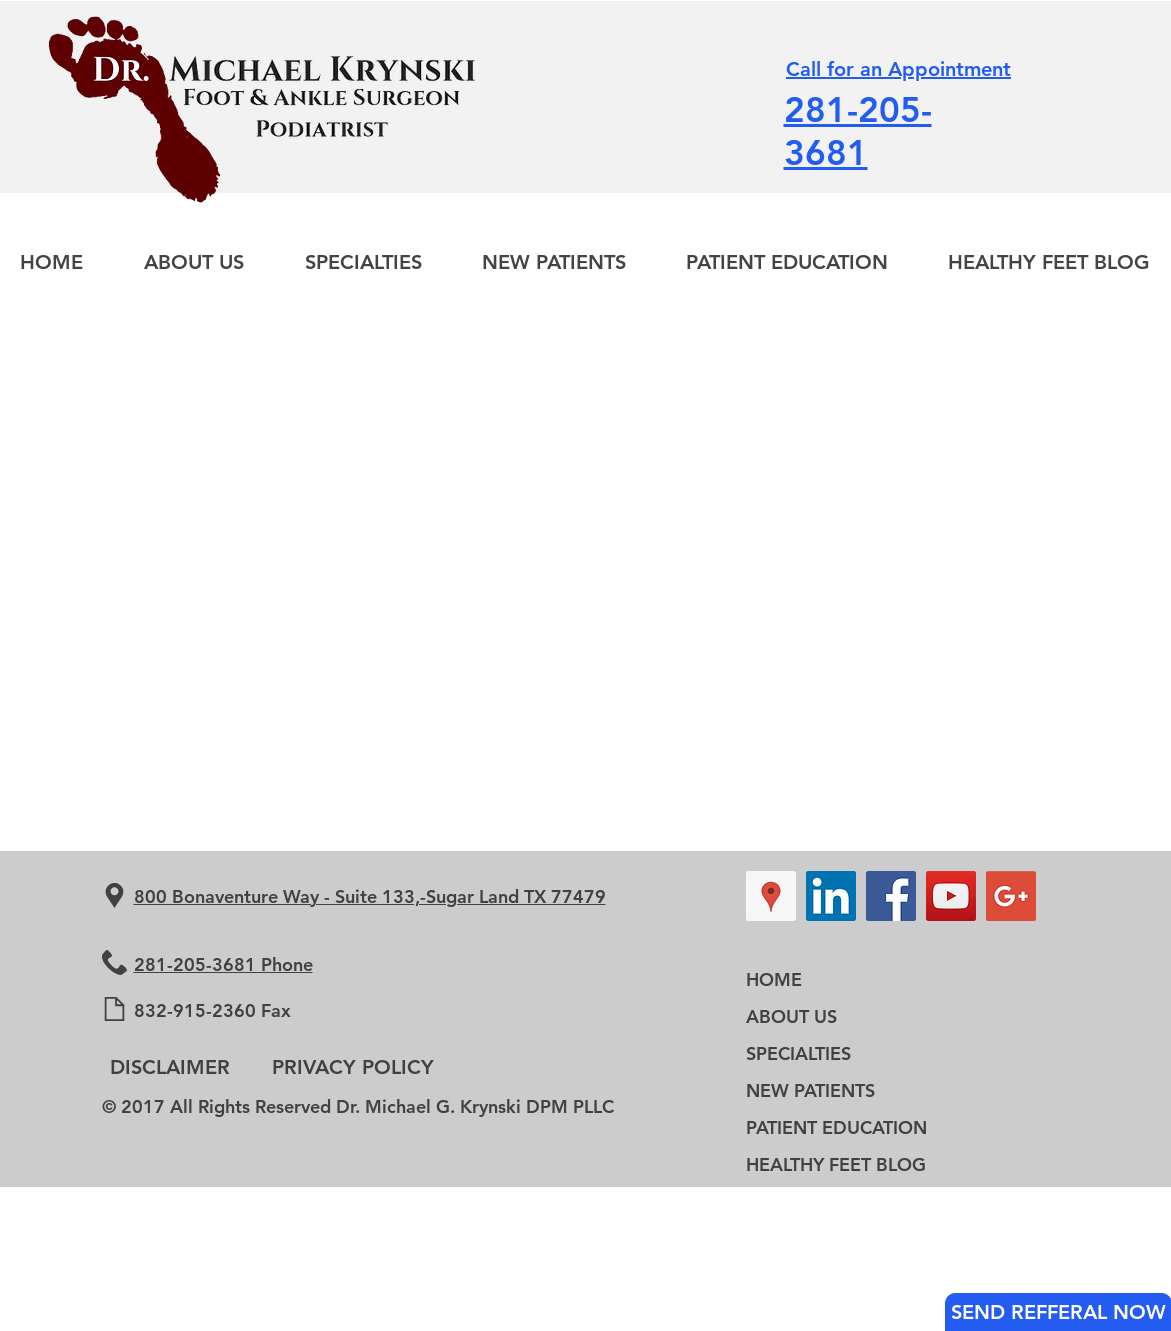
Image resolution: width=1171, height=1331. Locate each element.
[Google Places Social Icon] (771, 896)
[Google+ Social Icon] (1011, 896)
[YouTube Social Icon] (951, 896)
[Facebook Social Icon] (891, 896)
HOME (774, 979)
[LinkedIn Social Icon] (831, 896)
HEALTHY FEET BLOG (836, 1164)
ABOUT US (791, 1016)
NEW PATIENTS (810, 1090)
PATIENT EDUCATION (836, 1127)
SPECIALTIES (798, 1053)
